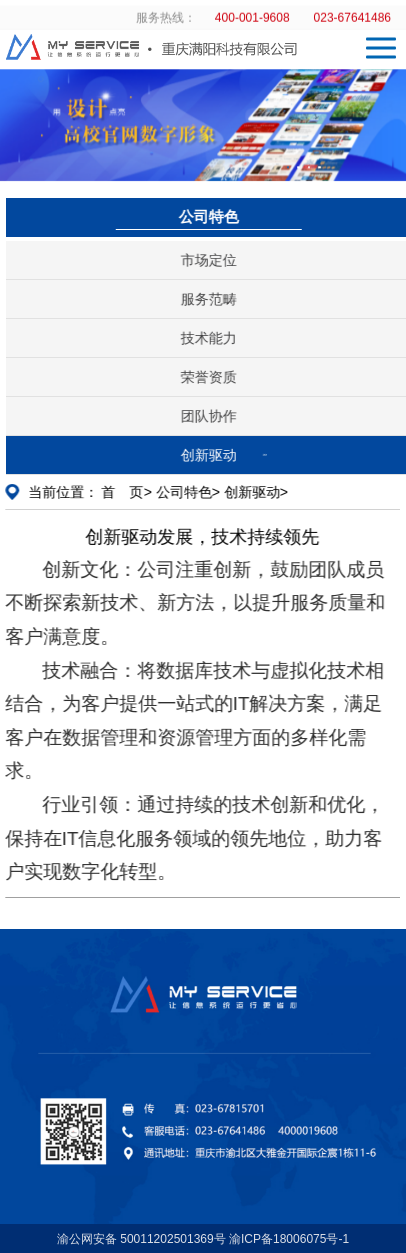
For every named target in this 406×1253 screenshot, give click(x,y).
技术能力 (211, 338)
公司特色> (186, 492)
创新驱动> (254, 492)
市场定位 (211, 260)
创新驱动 (211, 455)
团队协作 (211, 416)
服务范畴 (211, 299)
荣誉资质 (211, 377)
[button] (288, 165)
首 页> (125, 492)
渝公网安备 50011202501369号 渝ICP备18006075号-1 (203, 1239)
